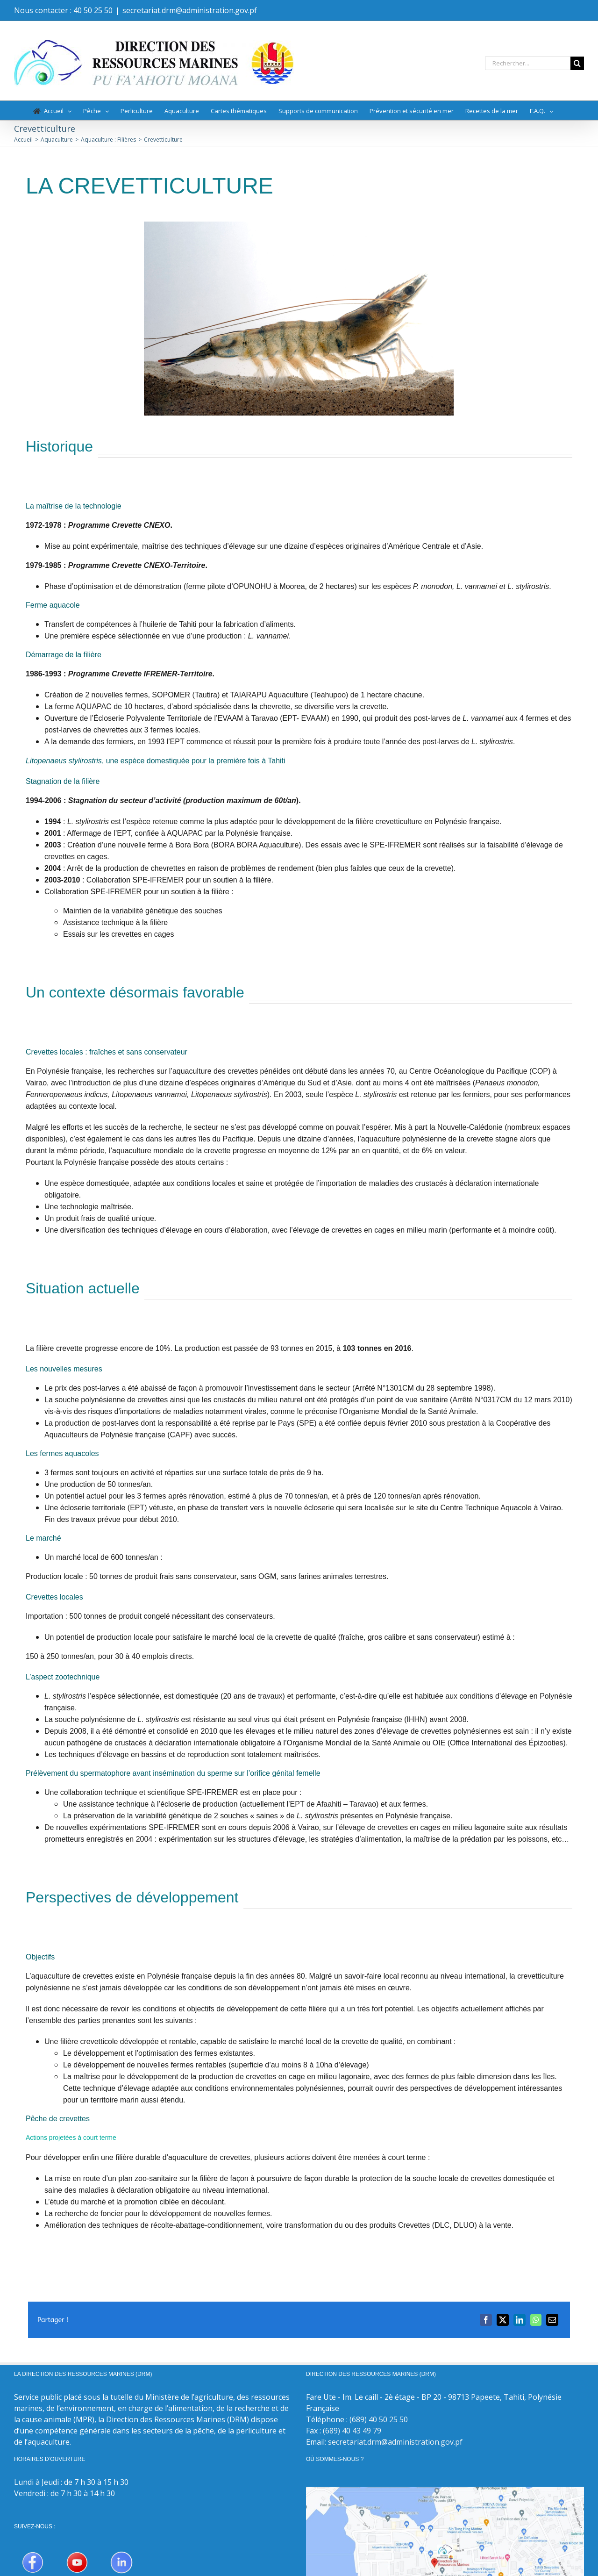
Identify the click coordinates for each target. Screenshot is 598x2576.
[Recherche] (577, 63)
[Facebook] (485, 2319)
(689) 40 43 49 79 (352, 2430)
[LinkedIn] (519, 2319)
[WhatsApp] (536, 2319)
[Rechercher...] (527, 63)
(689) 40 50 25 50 (378, 2419)
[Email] (552, 2319)
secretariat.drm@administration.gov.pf (189, 10)
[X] (502, 2319)
